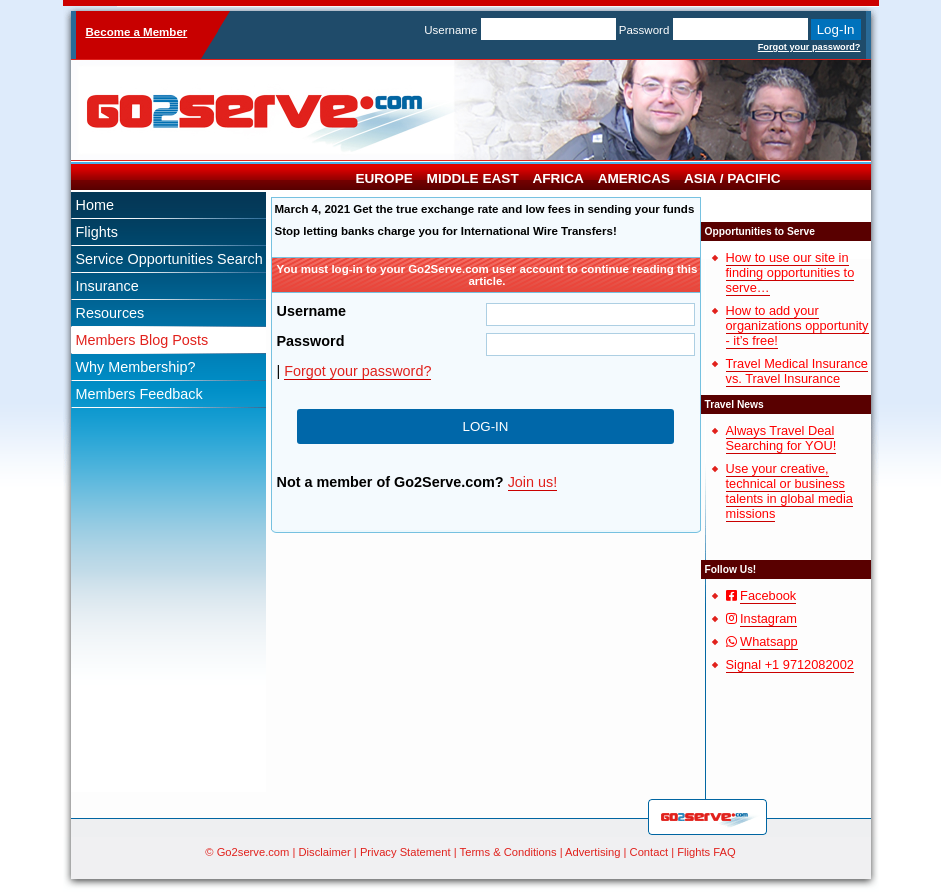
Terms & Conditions (508, 852)
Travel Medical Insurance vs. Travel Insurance (797, 371)
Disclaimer (325, 852)
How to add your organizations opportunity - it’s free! (797, 325)
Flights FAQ (706, 852)
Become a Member (137, 32)
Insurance (107, 286)
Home (95, 205)
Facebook (768, 595)
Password (644, 30)
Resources (110, 313)
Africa (558, 178)
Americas (634, 178)
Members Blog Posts (142, 340)
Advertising (592, 852)
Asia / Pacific (732, 178)
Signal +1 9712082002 (790, 664)
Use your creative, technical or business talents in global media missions (789, 491)
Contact (649, 852)
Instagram (768, 618)
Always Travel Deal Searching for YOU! (781, 438)
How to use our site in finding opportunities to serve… (790, 272)
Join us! (533, 482)
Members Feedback (139, 394)
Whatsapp (769, 641)
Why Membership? (136, 367)
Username (450, 30)
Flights (97, 232)
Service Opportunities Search (169, 259)
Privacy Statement (405, 852)
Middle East (473, 178)
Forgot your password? (809, 47)
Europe (383, 178)
